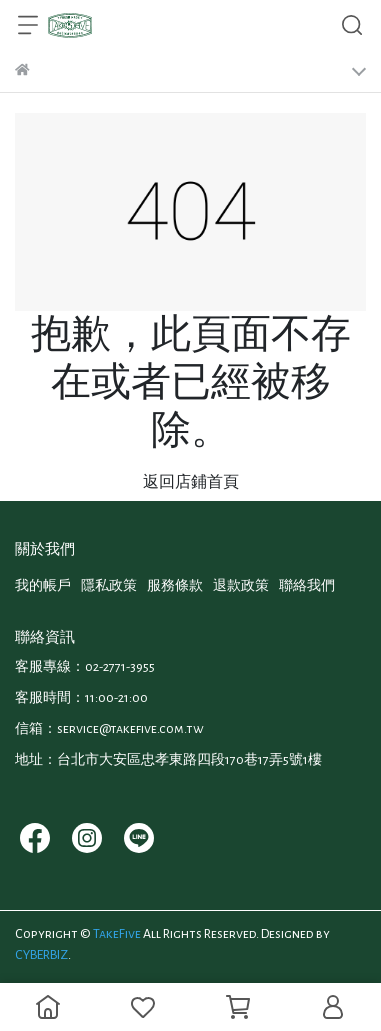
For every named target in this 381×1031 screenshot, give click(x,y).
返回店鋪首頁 (191, 482)
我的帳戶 (43, 586)
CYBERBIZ (41, 955)
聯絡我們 (307, 586)
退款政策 (241, 586)
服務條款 (175, 586)
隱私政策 (109, 586)
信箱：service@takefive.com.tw (109, 729)
